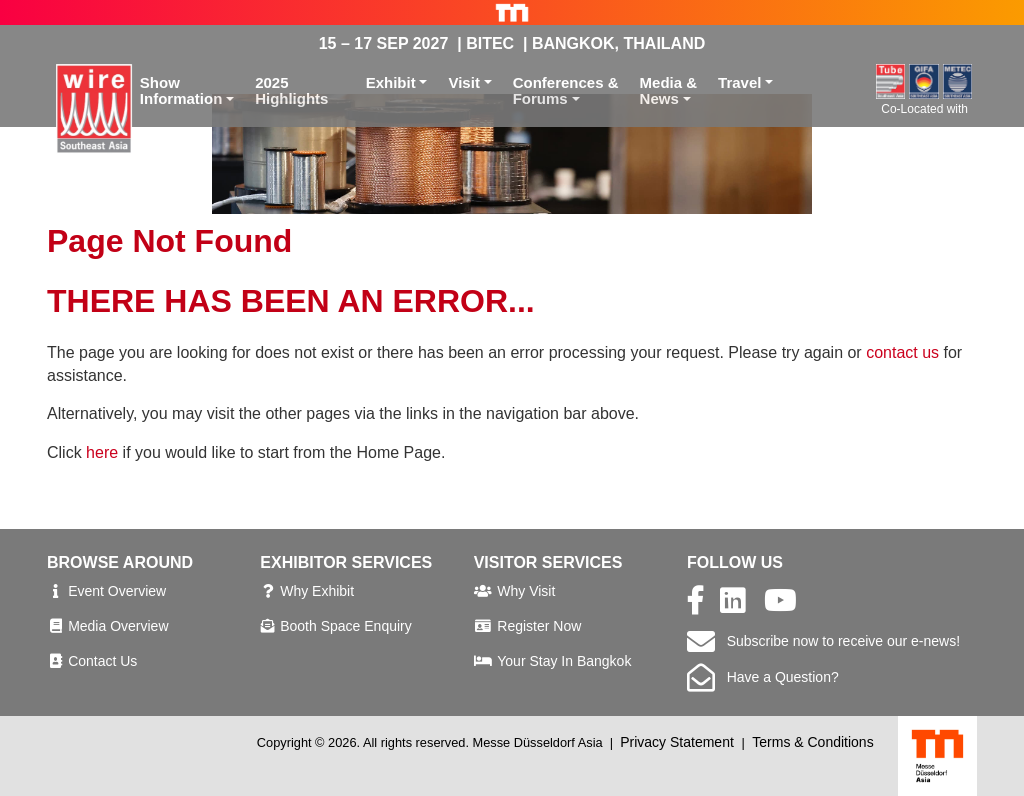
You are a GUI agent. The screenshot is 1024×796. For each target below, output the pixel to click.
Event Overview (117, 591)
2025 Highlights (291, 91)
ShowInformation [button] (181, 91)
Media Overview (118, 626)
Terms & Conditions (812, 742)
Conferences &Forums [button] (566, 91)
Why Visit (526, 591)
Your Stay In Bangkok (564, 661)
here (102, 452)
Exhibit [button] (391, 82)
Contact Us (102, 661)
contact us (902, 352)
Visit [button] (463, 82)
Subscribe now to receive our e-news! (823, 641)
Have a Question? (763, 677)
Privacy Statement (677, 742)
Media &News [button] (669, 91)
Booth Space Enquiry (346, 626)
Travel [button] (739, 82)
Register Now (539, 626)
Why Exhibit (317, 591)
